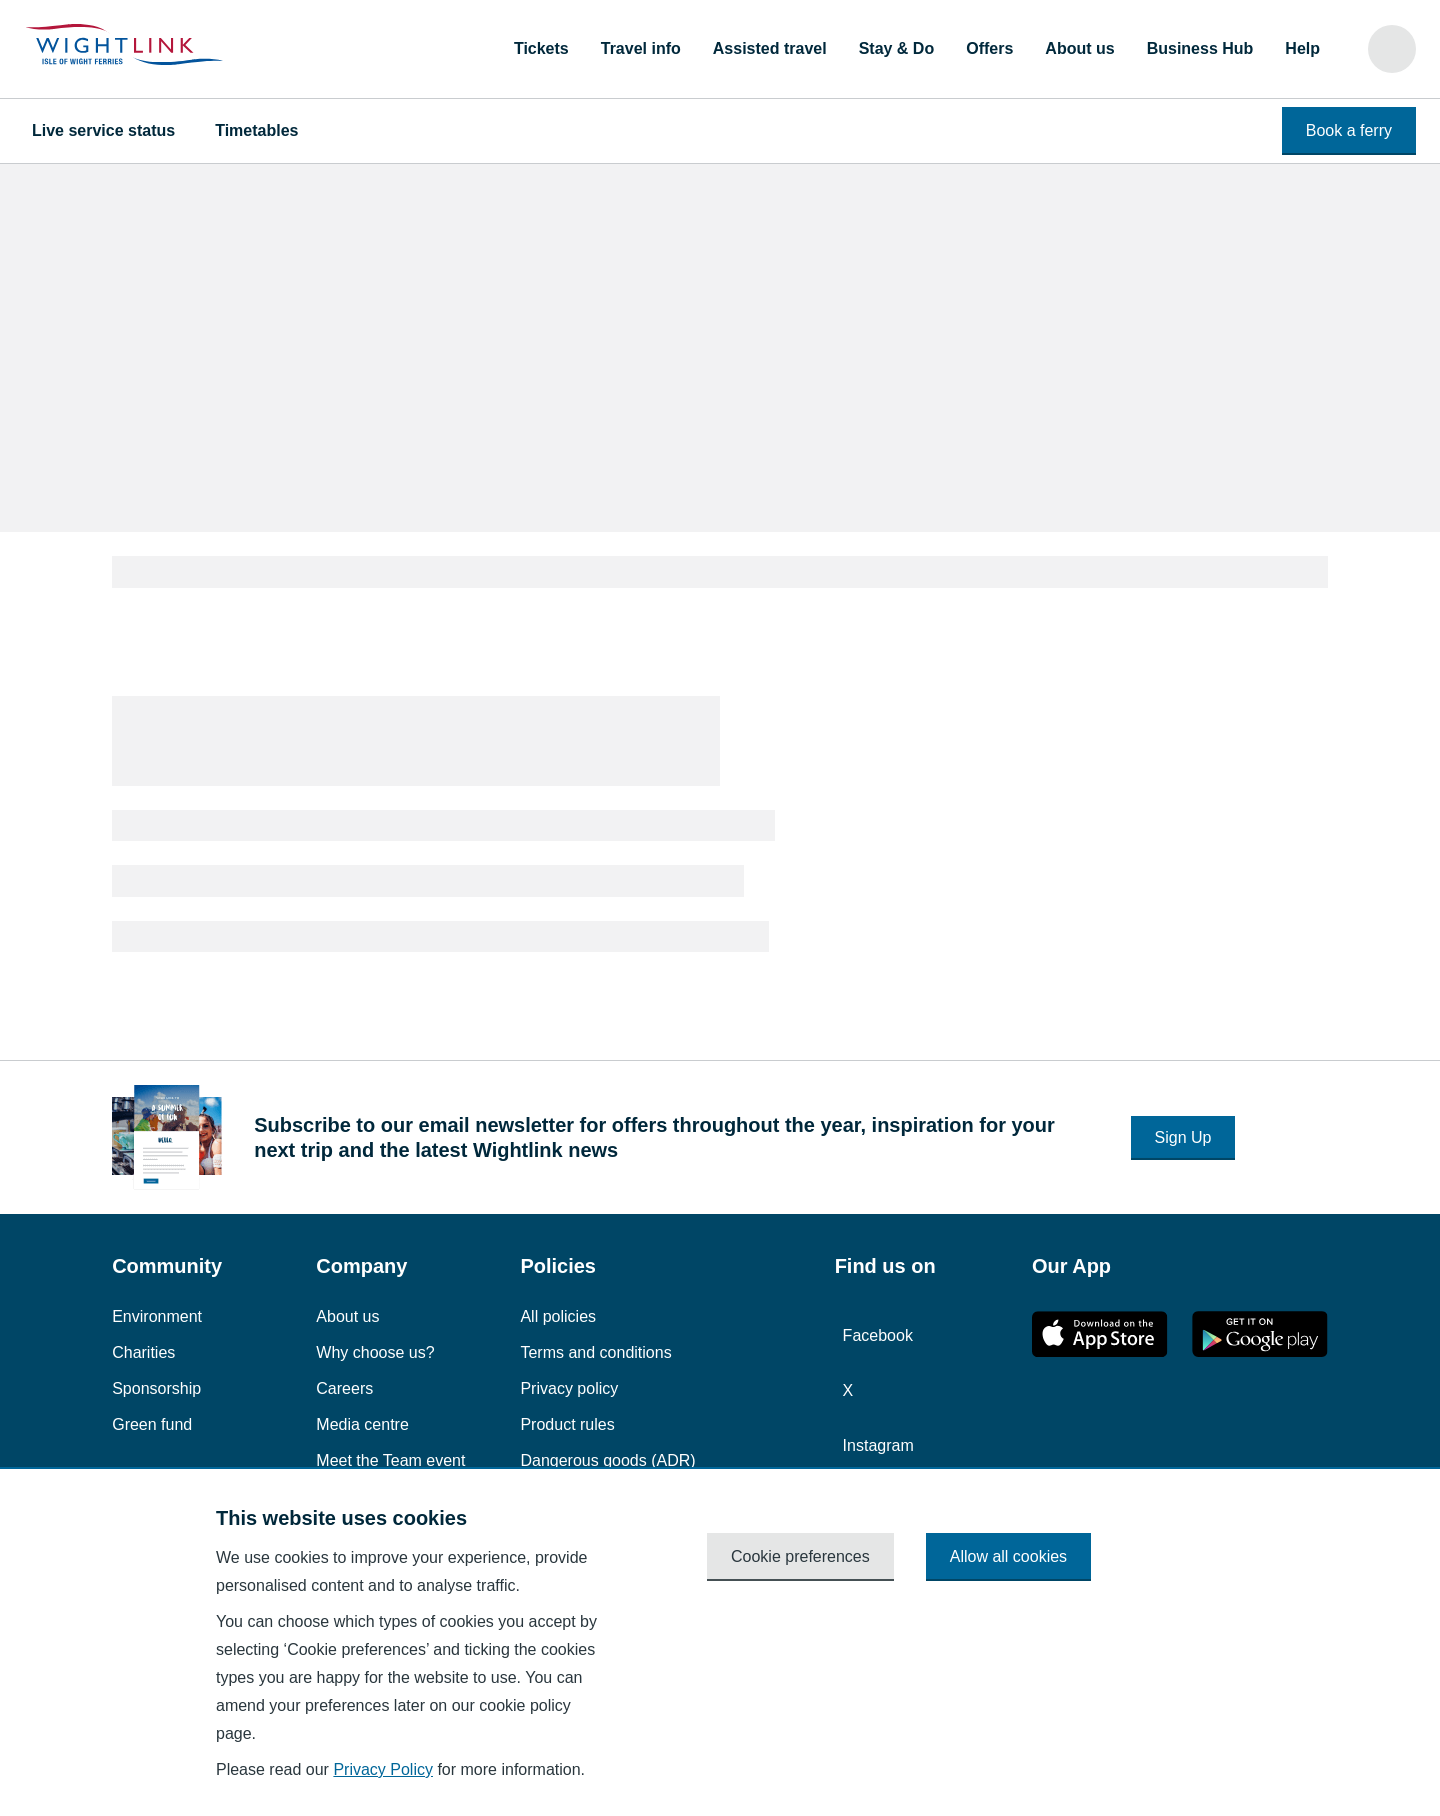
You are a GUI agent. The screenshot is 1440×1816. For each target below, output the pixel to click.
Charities (143, 1352)
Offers (989, 48)
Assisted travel (770, 48)
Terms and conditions (595, 1352)
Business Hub (1200, 48)
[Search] (1392, 49)
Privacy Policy (383, 1769)
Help (1302, 48)
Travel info (641, 48)
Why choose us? (375, 1352)
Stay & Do (897, 48)
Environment (157, 1316)
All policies (558, 1316)
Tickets (541, 48)
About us (1079, 48)
